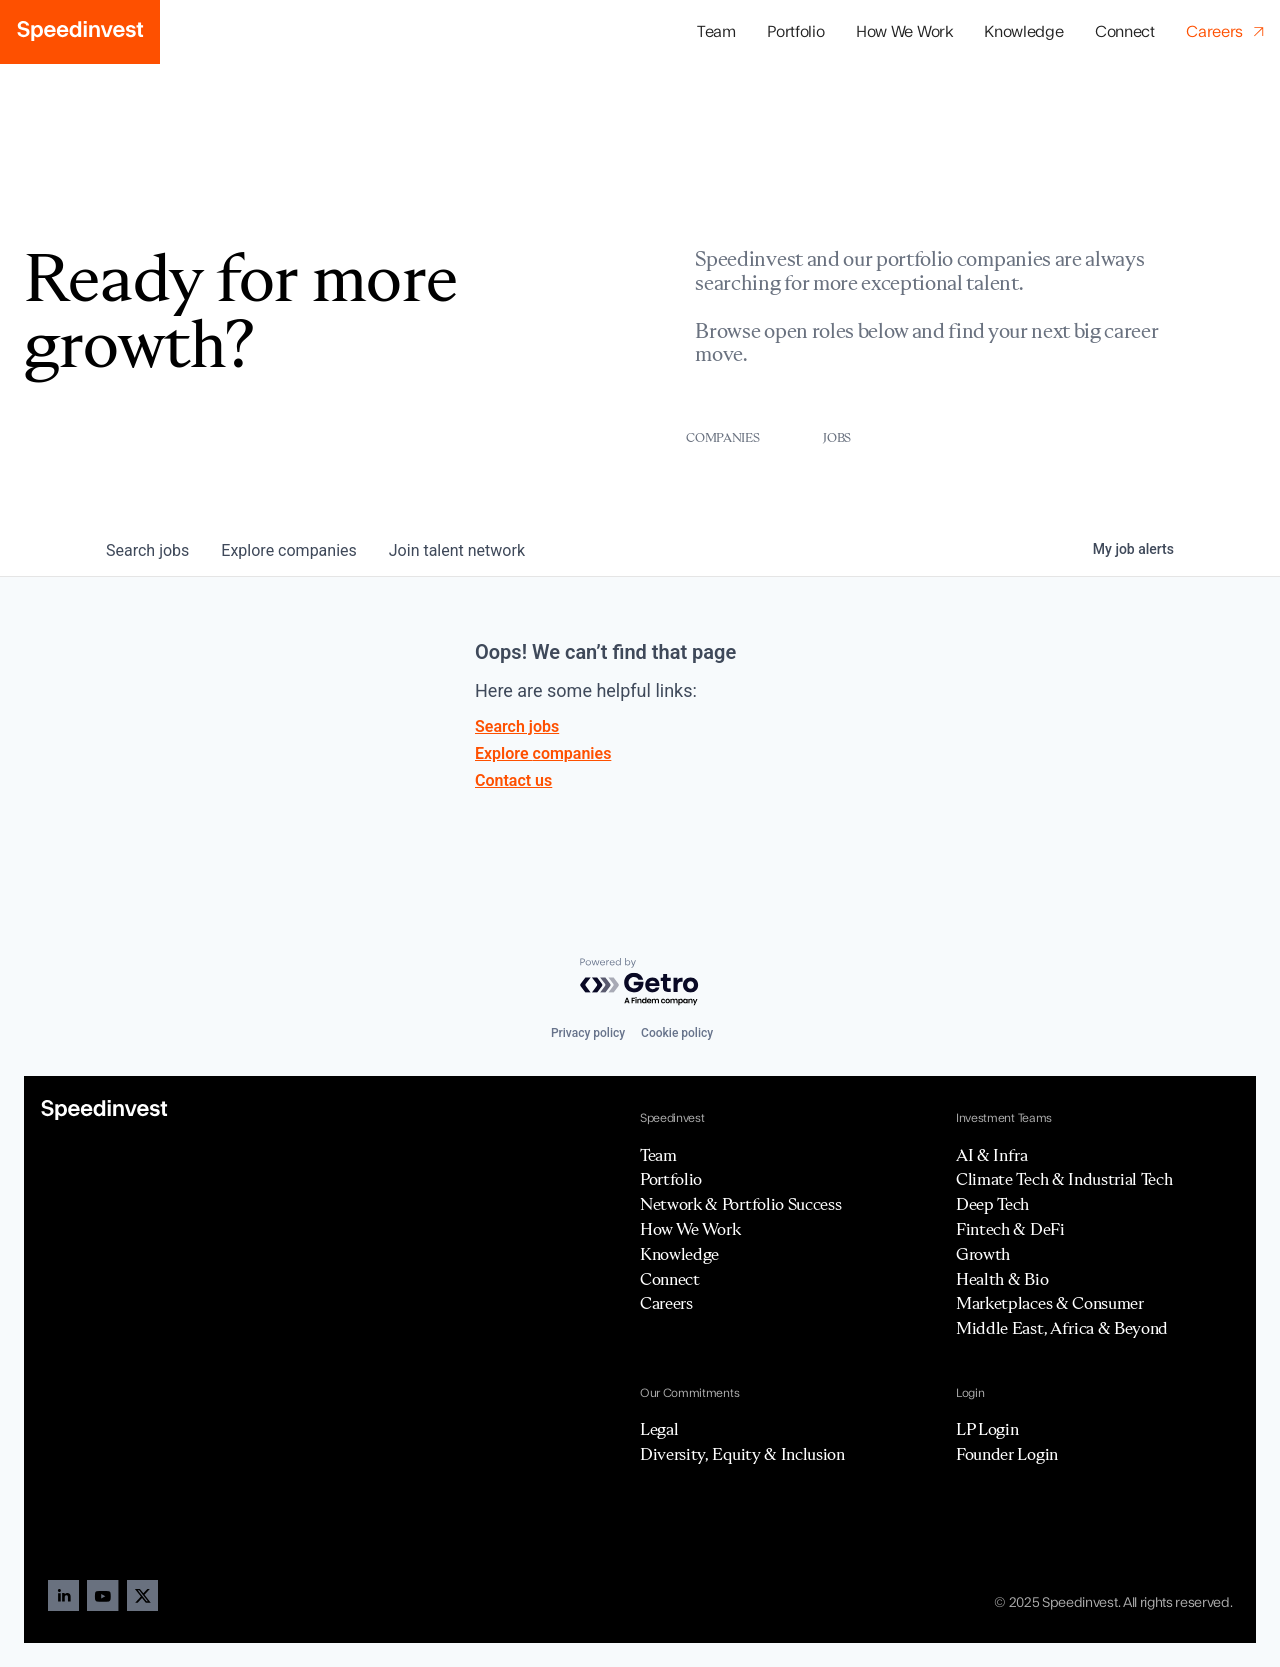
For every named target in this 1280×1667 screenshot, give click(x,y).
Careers (666, 1303)
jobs (147, 550)
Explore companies (543, 753)
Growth (983, 1254)
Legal (659, 1429)
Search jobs (517, 726)
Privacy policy (588, 1033)
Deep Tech (992, 1204)
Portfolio (671, 1179)
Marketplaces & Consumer (1050, 1303)
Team (716, 32)
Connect (1125, 32)
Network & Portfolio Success (740, 1204)
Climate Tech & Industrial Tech (1064, 1179)
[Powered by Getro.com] (640, 982)
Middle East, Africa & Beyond (1062, 1328)
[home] (80, 32)
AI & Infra (992, 1155)
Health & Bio (1002, 1279)
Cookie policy (677, 1033)
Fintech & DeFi (1010, 1229)
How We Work (904, 32)
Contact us (513, 780)
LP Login (987, 1429)
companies (288, 550)
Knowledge (1023, 32)
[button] (795, 32)
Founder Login (1007, 1454)
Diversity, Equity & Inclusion (742, 1454)
